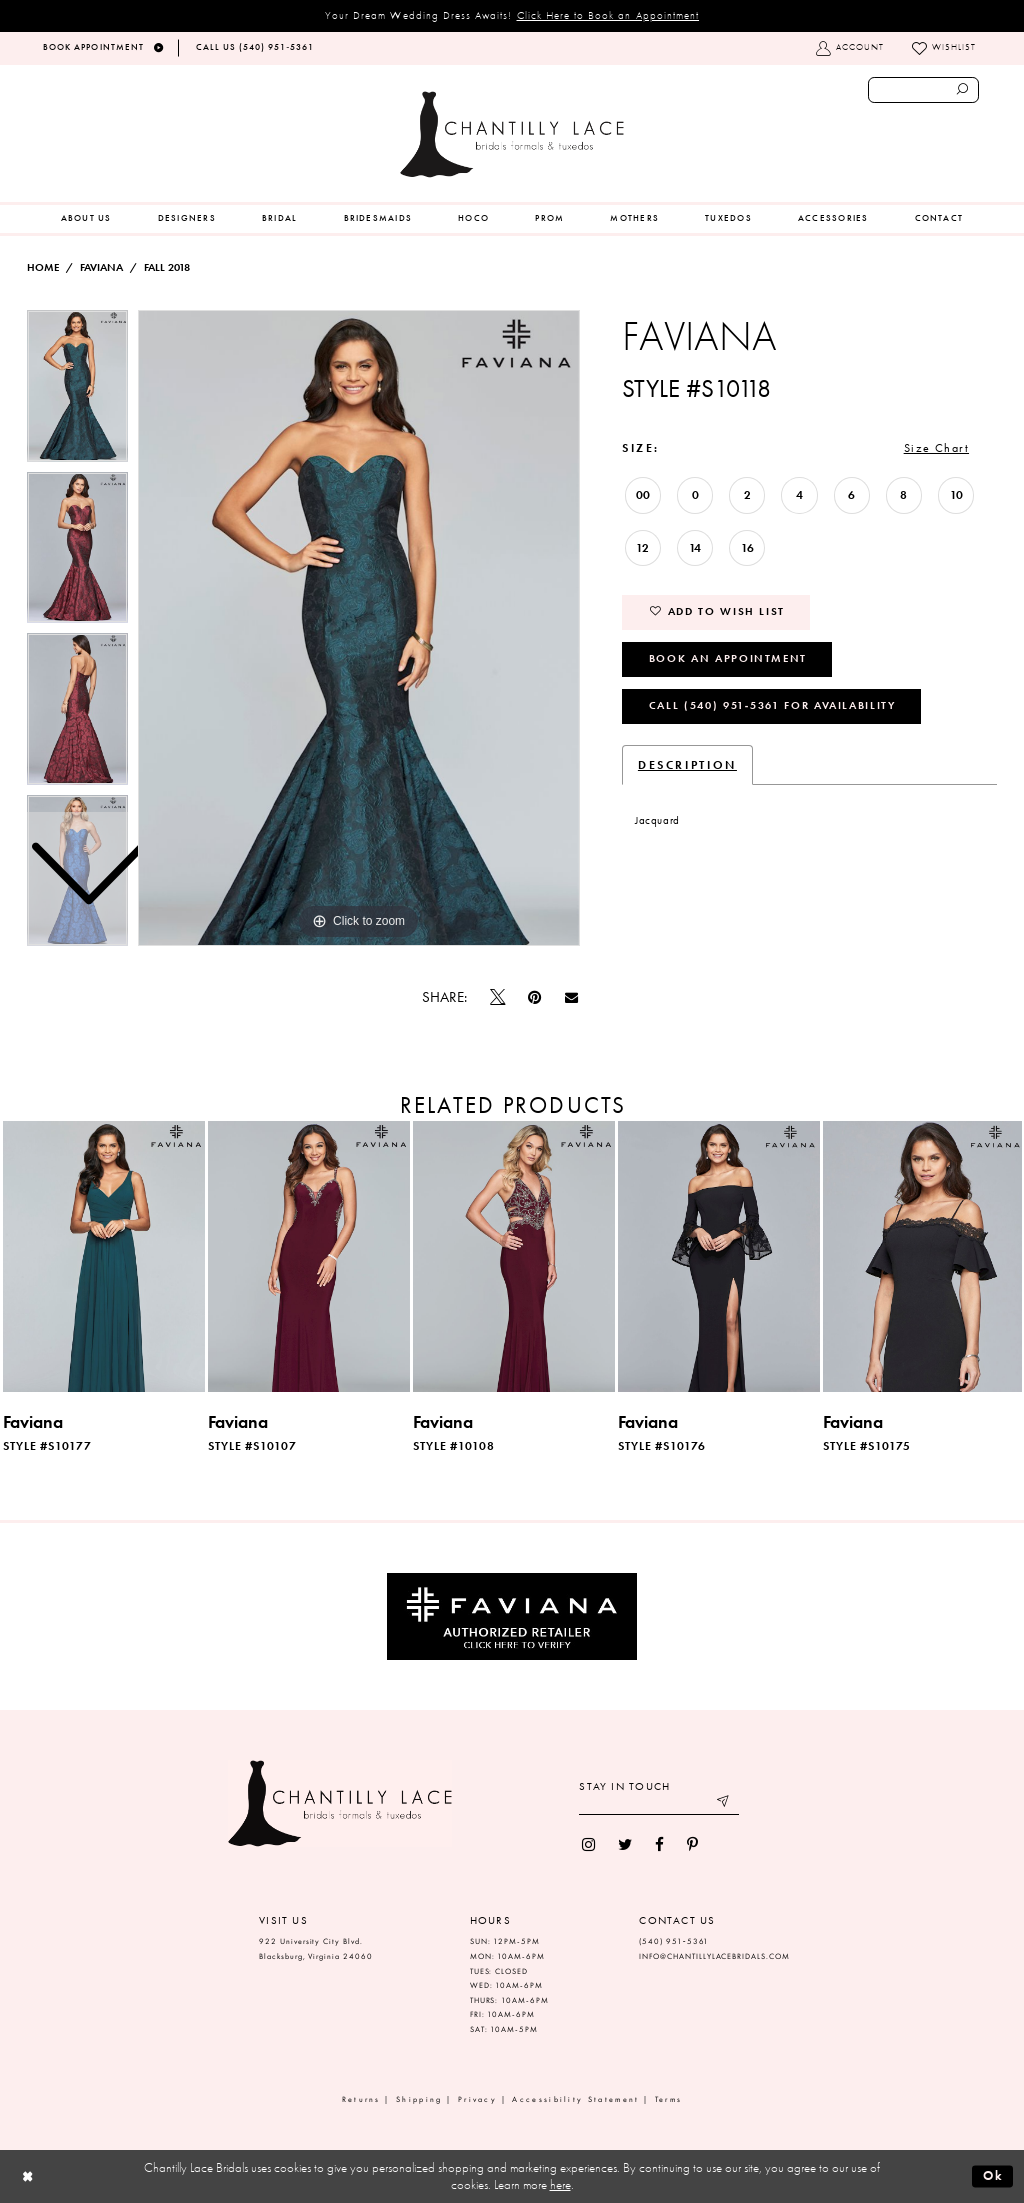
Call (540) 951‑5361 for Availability (772, 705)
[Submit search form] (963, 90)
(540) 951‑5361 (674, 1941)
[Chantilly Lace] (512, 134)
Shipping (419, 2099)
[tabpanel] (359, 628)
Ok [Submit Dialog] (993, 2175)
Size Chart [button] (936, 448)
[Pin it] (535, 997)
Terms (669, 2099)
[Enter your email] (659, 1803)
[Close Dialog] (27, 2176)
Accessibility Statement (575, 2099)
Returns (361, 2099)
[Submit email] (724, 1803)
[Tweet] (498, 998)
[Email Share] (571, 998)
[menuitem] (86, 219)
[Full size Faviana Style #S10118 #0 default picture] (359, 628)
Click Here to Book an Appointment (608, 15)
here (560, 2184)
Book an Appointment (728, 658)
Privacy (477, 2099)
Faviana (101, 267)
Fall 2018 (167, 267)
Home (43, 267)
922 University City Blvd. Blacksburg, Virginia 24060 (316, 1949)
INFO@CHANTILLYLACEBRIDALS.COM (714, 1956)
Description (687, 765)
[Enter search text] (923, 90)
